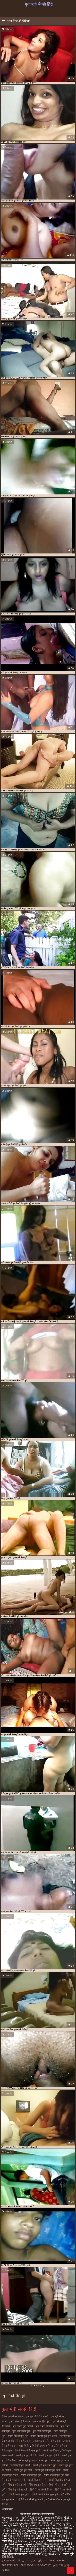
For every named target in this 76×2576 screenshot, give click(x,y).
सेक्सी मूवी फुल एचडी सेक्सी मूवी (33, 2460)
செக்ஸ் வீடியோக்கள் (47, 2543)
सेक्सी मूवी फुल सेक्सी (20, 2465)
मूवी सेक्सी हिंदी (9, 2530)
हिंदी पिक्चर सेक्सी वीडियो (27, 2551)
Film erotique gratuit (36, 2565)
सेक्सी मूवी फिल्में (10, 2525)
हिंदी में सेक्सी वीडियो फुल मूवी (44, 2494)
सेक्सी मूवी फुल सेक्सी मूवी (44, 2465)
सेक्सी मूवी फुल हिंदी (23, 2470)
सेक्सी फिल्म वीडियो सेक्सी (15, 2554)
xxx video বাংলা (10, 2517)
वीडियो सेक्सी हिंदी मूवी (51, 2546)
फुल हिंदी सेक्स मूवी (21, 2431)
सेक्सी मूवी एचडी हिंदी (61, 2533)
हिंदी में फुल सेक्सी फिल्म (41, 2489)
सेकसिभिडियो (45, 2520)
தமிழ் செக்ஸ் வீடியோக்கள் (56, 2551)
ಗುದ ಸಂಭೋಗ (65, 2525)
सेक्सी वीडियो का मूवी (46, 2536)
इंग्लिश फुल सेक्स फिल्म (12, 2416)
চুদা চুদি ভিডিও (22, 2538)
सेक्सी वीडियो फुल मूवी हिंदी (56, 2475)
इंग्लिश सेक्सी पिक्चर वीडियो (23, 2520)
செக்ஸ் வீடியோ (20, 2523)
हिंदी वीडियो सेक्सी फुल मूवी (30, 2499)
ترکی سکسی (57, 2538)
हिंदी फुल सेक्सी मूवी (17, 2484)
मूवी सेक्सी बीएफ (40, 2538)
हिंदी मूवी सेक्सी (28, 2525)
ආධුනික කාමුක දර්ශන (14, 2528)
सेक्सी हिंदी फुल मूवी (37, 2480)
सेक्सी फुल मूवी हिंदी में (49, 2455)
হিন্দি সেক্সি (35, 2554)
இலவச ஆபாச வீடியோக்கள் (45, 2528)
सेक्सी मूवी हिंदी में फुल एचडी (47, 2470)
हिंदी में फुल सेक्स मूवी (17, 2489)
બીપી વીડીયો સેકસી (31, 2517)
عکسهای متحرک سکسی (34, 2560)
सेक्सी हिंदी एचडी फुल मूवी (13, 2480)
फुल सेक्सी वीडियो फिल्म (47, 2426)
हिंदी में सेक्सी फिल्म (39, 2533)
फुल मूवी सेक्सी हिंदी (11, 2560)
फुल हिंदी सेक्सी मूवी (42, 2431)
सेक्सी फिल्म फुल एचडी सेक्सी (15, 2445)
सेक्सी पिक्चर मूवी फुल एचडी (44, 2436)
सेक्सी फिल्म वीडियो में (58, 2541)
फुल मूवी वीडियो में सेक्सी (37, 2416)
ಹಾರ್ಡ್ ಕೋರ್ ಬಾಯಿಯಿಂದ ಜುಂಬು (37, 2530)
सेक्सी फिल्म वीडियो (29, 2546)
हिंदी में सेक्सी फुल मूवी (18, 2494)
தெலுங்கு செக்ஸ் (59, 2523)
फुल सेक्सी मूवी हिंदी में (23, 2426)
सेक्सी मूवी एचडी (21, 2549)
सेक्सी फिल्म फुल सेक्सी (42, 2445)
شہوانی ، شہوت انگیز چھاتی (17, 2543)
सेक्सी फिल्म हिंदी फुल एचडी (27, 2450)
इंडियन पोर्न (29, 2536)
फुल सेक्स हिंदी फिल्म (20, 2421)
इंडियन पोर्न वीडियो (40, 2523)
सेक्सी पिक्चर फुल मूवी (18, 2436)
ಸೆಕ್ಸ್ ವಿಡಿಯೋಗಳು (52, 2554)
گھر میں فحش (37, 2541)
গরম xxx (67, 2528)
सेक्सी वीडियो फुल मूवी (31, 2475)
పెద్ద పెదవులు (20, 2541)
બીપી (15, 2546)
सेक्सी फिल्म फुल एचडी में (58, 2441)
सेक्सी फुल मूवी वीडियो (26, 2455)
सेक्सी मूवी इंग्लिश (19, 2533)
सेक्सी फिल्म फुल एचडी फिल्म (30, 2441)
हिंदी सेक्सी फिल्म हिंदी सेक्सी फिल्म (49, 2549)
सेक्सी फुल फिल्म (51, 2450)
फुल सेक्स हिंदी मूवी (41, 2421)
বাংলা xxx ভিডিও (53, 2517)
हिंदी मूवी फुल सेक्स (37, 2484)
